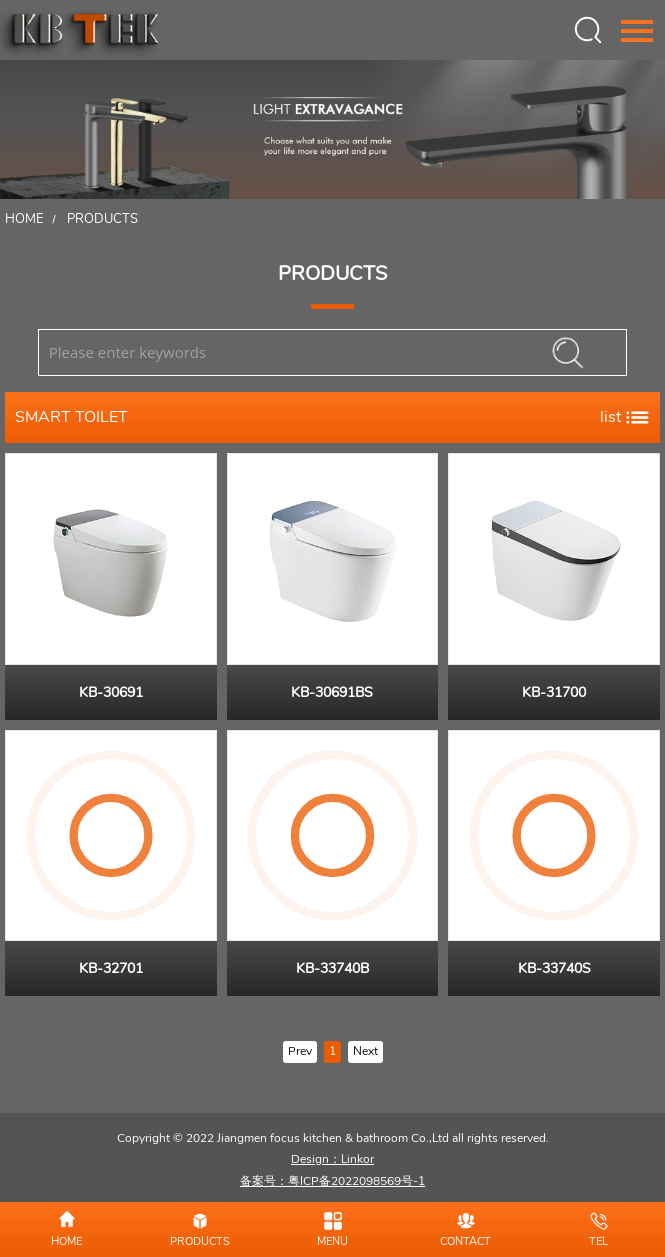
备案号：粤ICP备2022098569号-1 (332, 1181)
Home (24, 219)
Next (365, 1051)
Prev (300, 1051)
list (625, 417)
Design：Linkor (332, 1159)
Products (102, 219)
